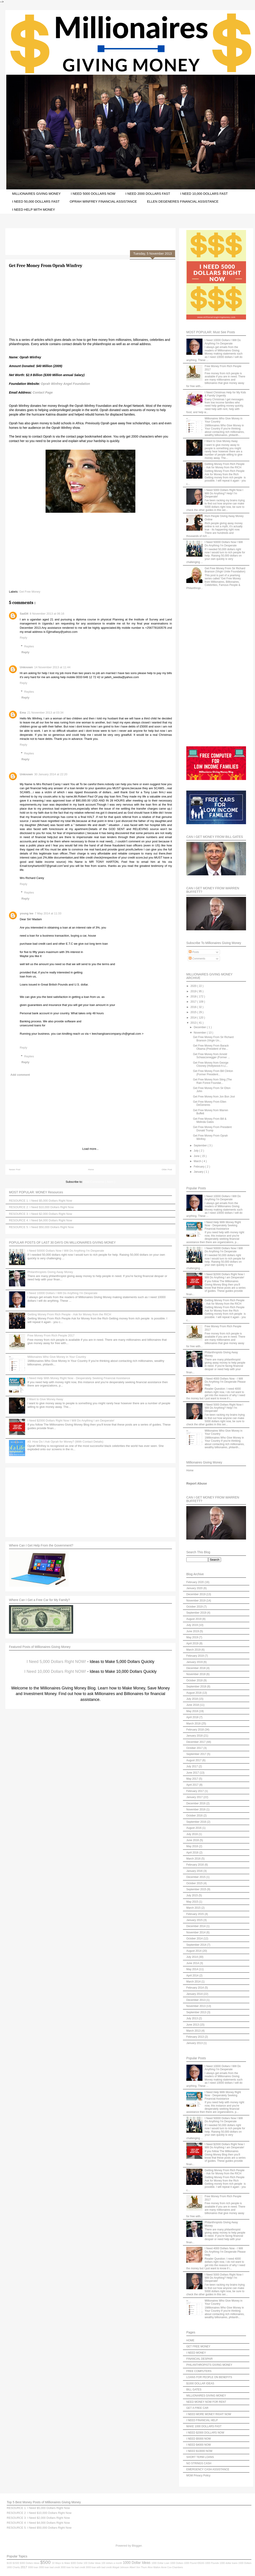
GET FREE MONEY (198, 2346)
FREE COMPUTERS (198, 2371)
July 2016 (192, 1834)
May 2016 (192, 1846)
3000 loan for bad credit (73, 2567)
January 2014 (194, 1994)
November (200, 1032)
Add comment (20, 1074)
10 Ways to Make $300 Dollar (68, 2563)
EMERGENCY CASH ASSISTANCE (207, 2469)
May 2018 (192, 1711)
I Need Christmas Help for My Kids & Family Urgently (225, 394)
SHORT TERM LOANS (200, 2457)
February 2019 (195, 1655)
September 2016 (196, 1821)
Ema (23, 712)
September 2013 (196, 2012)
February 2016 (195, 1864)
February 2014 (195, 1987)
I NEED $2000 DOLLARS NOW (205, 2432)
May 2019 (192, 1637)
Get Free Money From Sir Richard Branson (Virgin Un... (213, 1039)
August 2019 (193, 1619)
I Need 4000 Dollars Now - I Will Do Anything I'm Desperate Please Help (225, 1382)
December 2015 (195, 1877)
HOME (190, 2340)
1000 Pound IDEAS (194, 2563)
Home (91, 1169)
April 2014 (192, 1975)
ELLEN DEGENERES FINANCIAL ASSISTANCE (182, 201)
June (197, 1156)
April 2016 (192, 1852)
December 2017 (195, 1742)
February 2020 (195, 1582)
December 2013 (195, 2000)
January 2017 (194, 1797)
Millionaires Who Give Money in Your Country (56, 1356)
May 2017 (192, 1778)
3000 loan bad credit (50, 2567)
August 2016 (193, 1827)
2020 (194, 986)
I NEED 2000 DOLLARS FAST (147, 193)
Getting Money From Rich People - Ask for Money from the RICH (69, 1314)
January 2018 (194, 1735)
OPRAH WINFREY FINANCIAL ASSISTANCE (103, 201)
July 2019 (192, 1625)
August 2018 (193, 1692)
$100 (10, 2563)
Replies (29, 646)
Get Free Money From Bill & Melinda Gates (209, 1120)
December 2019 (195, 1594)
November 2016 (195, 1809)
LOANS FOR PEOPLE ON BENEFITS (209, 2377)
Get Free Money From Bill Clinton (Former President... (213, 1072)
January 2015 (194, 1920)
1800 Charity (14, 2567)
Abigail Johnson (120, 2567)
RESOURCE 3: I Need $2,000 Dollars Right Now (40, 1214)
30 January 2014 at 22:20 (50, 774)
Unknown (26, 667)
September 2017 (196, 1754)
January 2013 (194, 2043)
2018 (194, 996)
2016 (194, 1007)
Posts (194, 952)
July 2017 (192, 1766)
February (199, 1166)
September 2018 (196, 1686)
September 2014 (196, 1944)
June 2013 (192, 2024)
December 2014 (195, 1926)
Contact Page (43, 392)
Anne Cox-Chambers (172, 2567)
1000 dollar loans (229, 2563)
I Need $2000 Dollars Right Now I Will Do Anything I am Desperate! (70, 1420)
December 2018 (195, 1668)
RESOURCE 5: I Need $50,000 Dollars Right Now (41, 1227)
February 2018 (195, 1729)
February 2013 (195, 2036)
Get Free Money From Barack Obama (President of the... (211, 1047)
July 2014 (192, 1956)
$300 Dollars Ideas (30, 2563)
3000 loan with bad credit (99, 2567)
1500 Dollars (244, 2563)
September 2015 (196, 1889)
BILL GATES (193, 2389)
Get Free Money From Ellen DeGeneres (209, 1103)
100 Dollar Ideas (92, 2563)
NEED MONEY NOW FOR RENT (206, 2401)
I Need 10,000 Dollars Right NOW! (55, 1671)
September (201, 1145)
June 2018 (192, 1704)
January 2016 (194, 1871)
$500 (46, 2562)
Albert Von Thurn (139, 2567)
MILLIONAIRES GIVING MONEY (36, 193)
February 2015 (195, 1914)
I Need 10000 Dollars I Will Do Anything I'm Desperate (62, 1293)
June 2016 (192, 1840)
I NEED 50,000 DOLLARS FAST (35, 201)
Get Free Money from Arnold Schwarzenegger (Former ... (211, 1056)
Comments (197, 958)
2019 (194, 991)
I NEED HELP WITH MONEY (33, 209)
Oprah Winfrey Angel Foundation (65, 384)
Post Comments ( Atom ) (99, 1181)
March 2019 (193, 1649)
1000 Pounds (212, 2563)
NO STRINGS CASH (198, 2463)
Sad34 (24, 613)
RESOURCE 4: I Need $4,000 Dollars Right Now (40, 1220)
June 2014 (192, 1963)
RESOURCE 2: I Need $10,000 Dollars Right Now (41, 1207)
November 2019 (195, 1600)
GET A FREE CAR (197, 2408)
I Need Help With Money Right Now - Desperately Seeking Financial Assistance (78, 1378)
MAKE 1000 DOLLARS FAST (204, 2426)
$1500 (16, 2563)
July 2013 (192, 2018)
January (199, 1171)
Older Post (167, 1169)
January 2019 (194, 1662)
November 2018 (195, 1674)
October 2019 (194, 1606)
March (198, 1161)
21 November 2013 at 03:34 (45, 712)
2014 (194, 1017)
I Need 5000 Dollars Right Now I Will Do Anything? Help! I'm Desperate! (224, 493)
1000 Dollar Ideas (137, 2563)
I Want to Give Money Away (45, 1399)
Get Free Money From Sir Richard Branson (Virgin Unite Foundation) (225, 570)
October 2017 (194, 1748)
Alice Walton (154, 2567)
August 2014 (193, 1950)
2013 (194, 1022)
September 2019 (196, 1612)
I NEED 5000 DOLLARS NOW (93, 193)
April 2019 (192, 1643)
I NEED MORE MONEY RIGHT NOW (208, 2414)
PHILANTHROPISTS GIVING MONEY (209, 2364)
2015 (194, 1012)
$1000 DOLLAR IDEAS (200, 2383)
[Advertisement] (90, 240)
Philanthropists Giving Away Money (50, 1272)
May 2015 (192, 1901)
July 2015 (192, 1895)
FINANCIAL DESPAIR (199, 2358)
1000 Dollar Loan (161, 2563)
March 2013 (193, 2030)
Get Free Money (29, 591)
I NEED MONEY (196, 2352)
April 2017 (192, 1784)
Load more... (90, 1148)
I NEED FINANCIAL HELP (202, 2420)
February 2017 (195, 1791)
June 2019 (192, 1631)
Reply (23, 637)
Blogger (137, 2545)
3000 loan (33, 2567)
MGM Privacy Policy (198, 2475)
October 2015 (194, 1883)
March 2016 (193, 1858)
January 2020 (194, 1588)
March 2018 (193, 1723)
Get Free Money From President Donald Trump (212, 1129)
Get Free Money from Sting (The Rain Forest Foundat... (212, 1081)
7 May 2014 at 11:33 (48, 913)
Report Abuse (196, 1483)
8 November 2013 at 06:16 (47, 613)
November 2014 (195, 1932)
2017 (194, 1001)
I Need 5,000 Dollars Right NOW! (56, 1661)
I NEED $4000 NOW (198, 2444)
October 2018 (194, 1680)
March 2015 (193, 1907)
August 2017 (193, 1760)
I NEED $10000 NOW (199, 2451)
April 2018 (192, 1717)
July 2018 (192, 1698)
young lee (26, 913)
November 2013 (195, 2006)
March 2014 (193, 1981)
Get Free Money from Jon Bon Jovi (214, 1096)
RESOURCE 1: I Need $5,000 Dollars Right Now (40, 1200)
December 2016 (195, 1803)
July (196, 1150)
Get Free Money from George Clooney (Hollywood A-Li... (210, 1064)
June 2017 (192, 1772)
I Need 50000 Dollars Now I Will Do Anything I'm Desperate (65, 1250)
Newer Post (14, 1169)
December (200, 1027)
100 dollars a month (112, 2563)
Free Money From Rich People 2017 (51, 1335)
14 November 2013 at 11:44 (52, 667)
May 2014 (192, 1969)
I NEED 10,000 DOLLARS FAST (204, 193)
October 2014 (194, 1938)
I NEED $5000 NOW (198, 2438)
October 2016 (194, 1815)
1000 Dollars (177, 2563)
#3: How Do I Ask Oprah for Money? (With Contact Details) (65, 1441)
